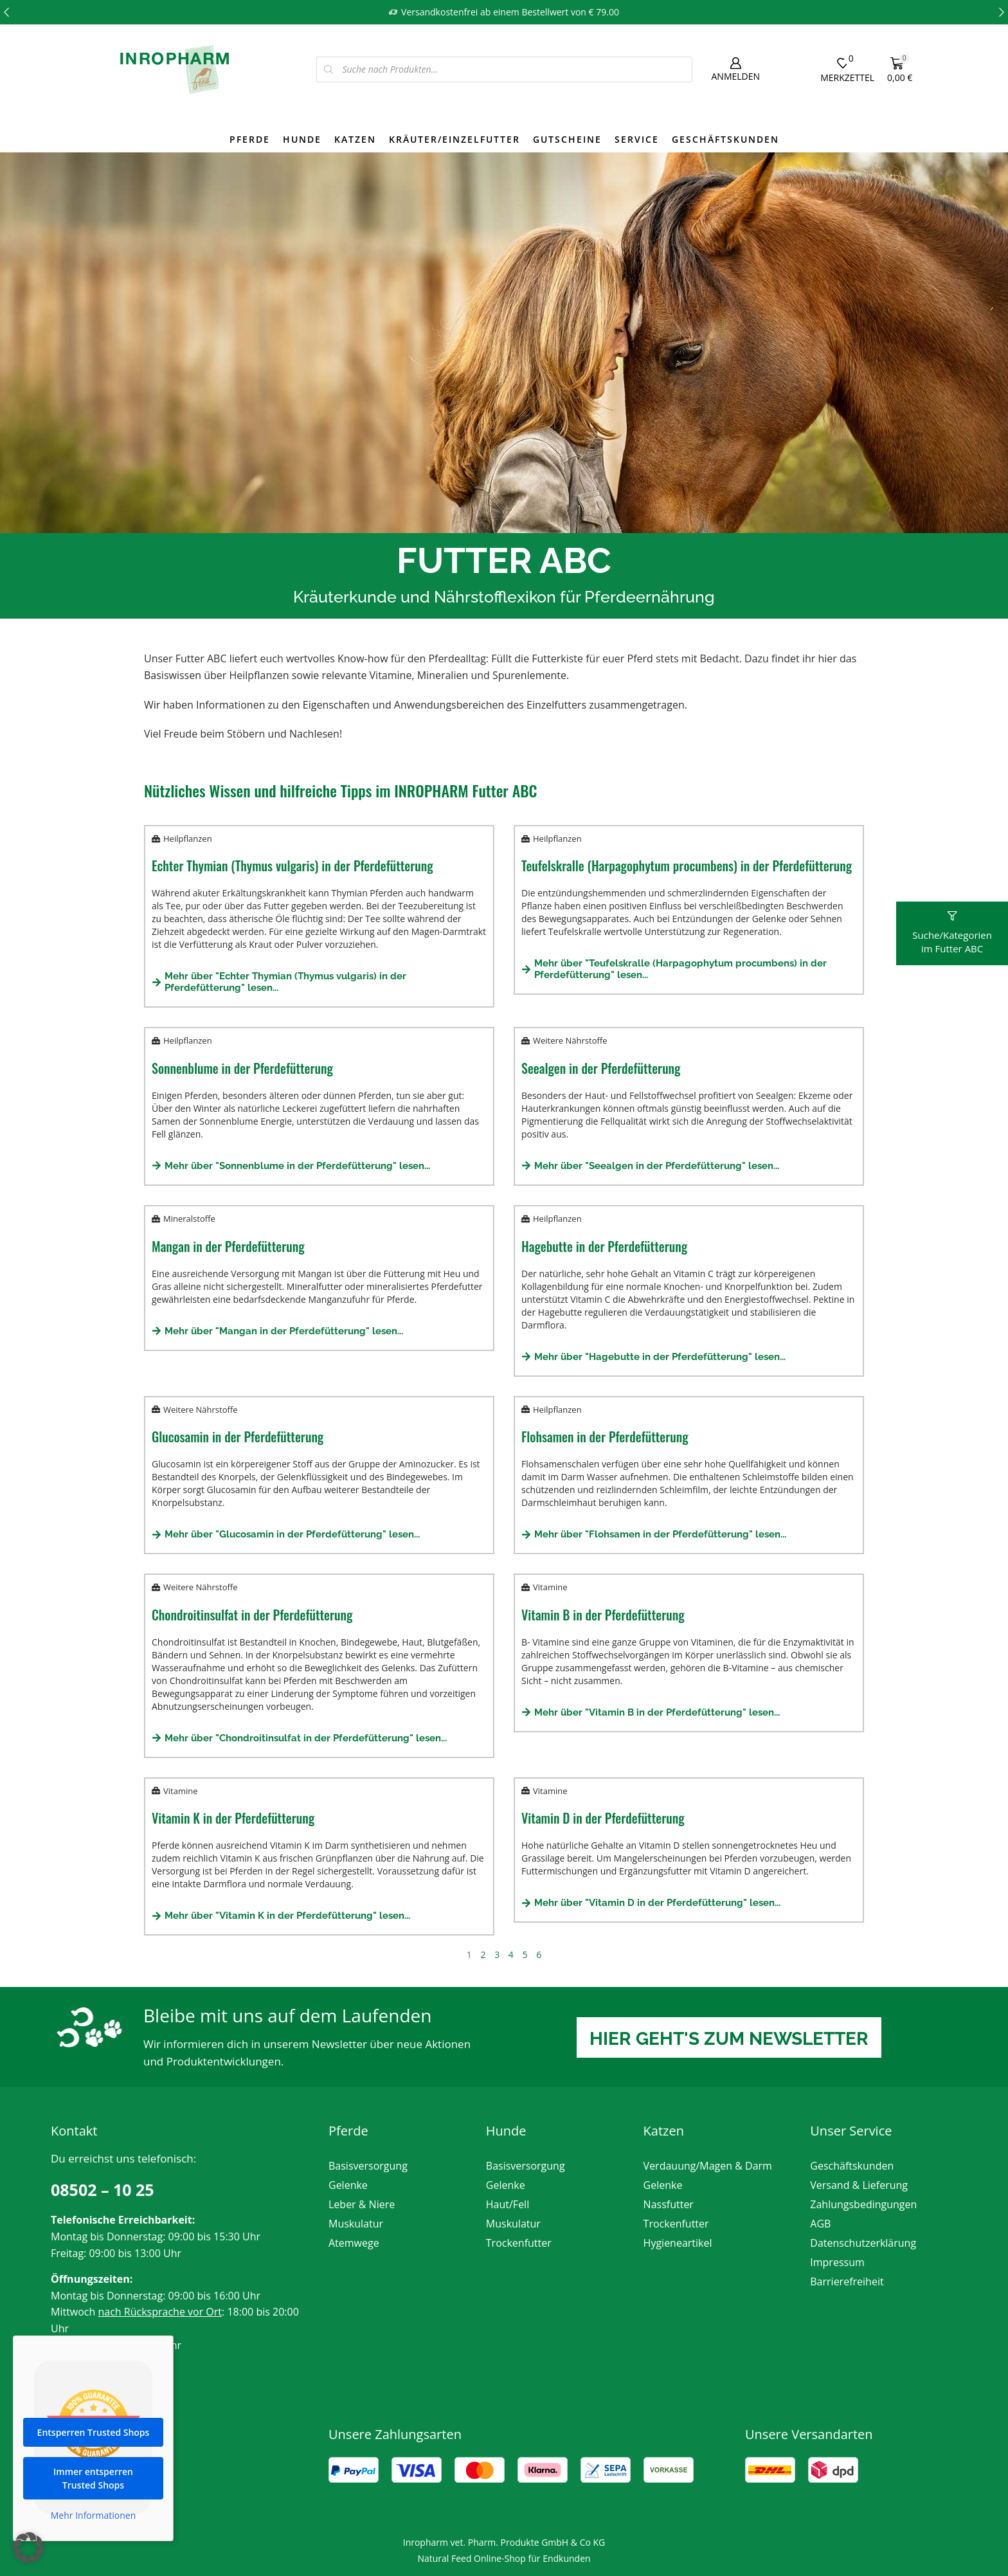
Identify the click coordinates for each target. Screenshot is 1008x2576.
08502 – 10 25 (102, 2189)
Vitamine (550, 1587)
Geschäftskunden (725, 139)
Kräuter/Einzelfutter (454, 139)
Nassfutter (669, 2204)
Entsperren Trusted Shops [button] (93, 2444)
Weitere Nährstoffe (570, 1040)
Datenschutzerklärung (863, 2242)
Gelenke (348, 2185)
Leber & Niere (361, 2204)
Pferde (250, 139)
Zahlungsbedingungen (863, 2204)
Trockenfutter (519, 2242)
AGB (820, 2223)
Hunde (302, 139)
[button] (6, 12)
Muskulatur (355, 2223)
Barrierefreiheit (846, 2281)
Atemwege (353, 2242)
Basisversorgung (368, 2165)
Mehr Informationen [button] (93, 2528)
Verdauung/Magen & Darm (708, 2165)
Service (637, 139)
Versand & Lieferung (859, 2185)
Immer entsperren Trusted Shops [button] (93, 2490)
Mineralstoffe (189, 1218)
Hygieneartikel (678, 2242)
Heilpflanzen (187, 838)
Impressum (837, 2262)
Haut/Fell (507, 2204)
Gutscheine (567, 139)
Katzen (355, 139)
